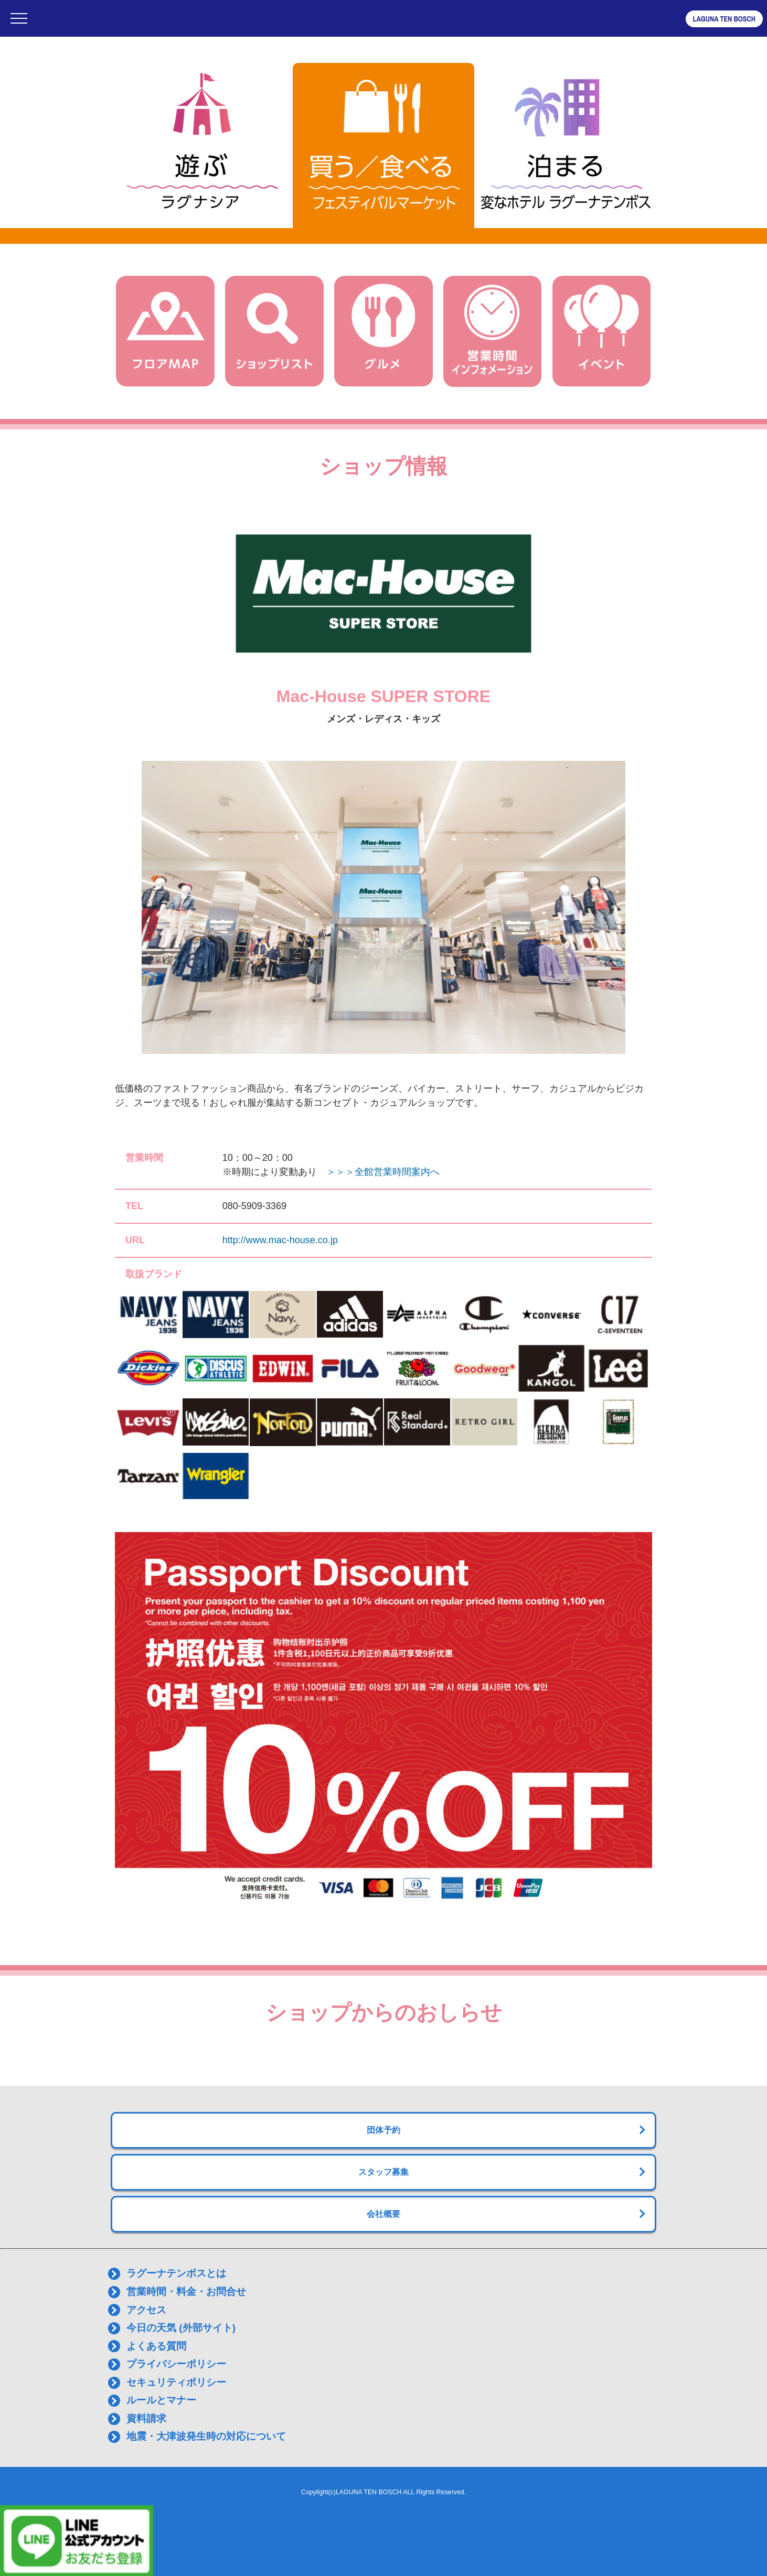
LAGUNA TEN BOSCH (724, 19)
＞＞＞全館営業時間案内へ (383, 1172)
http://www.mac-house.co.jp (280, 1240)
